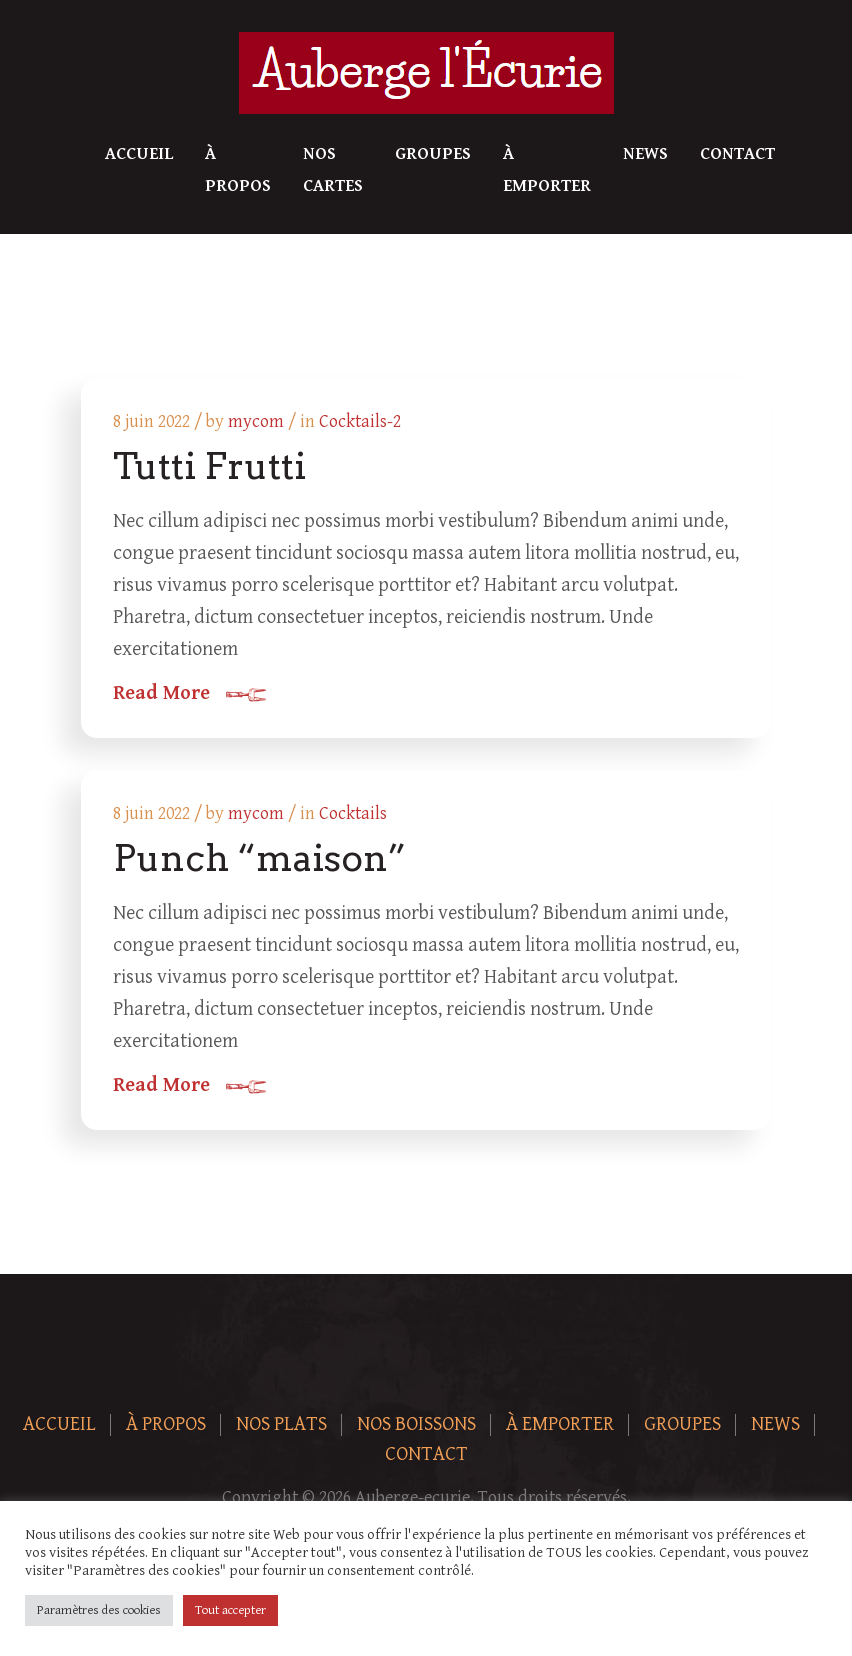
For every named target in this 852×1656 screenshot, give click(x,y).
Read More (161, 694)
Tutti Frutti (209, 466)
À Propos (238, 170)
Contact (737, 154)
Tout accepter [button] (230, 1610)
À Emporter (547, 170)
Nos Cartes (333, 170)
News (645, 154)
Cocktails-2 (360, 421)
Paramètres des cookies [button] (99, 1610)
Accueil (139, 154)
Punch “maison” (259, 858)
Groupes (433, 154)
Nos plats (281, 1424)
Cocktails (353, 813)
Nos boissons (416, 1424)
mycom (256, 421)
